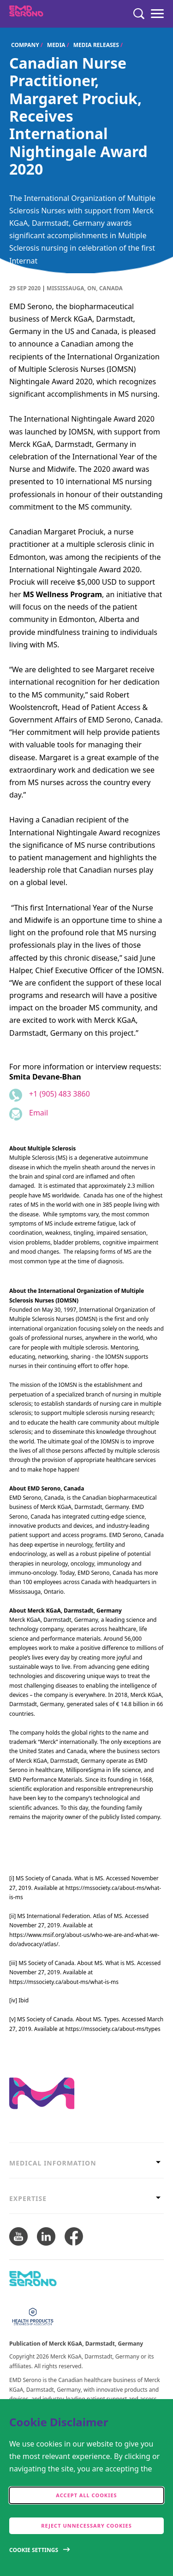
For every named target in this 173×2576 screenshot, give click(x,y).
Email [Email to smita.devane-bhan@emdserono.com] (38, 1113)
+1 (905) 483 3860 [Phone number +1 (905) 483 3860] (59, 1094)
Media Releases (96, 45)
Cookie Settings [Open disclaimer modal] (33, 2550)
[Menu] (157, 13)
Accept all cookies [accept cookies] (86, 2495)
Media (56, 45)
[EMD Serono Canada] (44, 14)
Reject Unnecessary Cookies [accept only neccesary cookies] (86, 2525)
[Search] (138, 13)
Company (25, 45)
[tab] (86, 2163)
